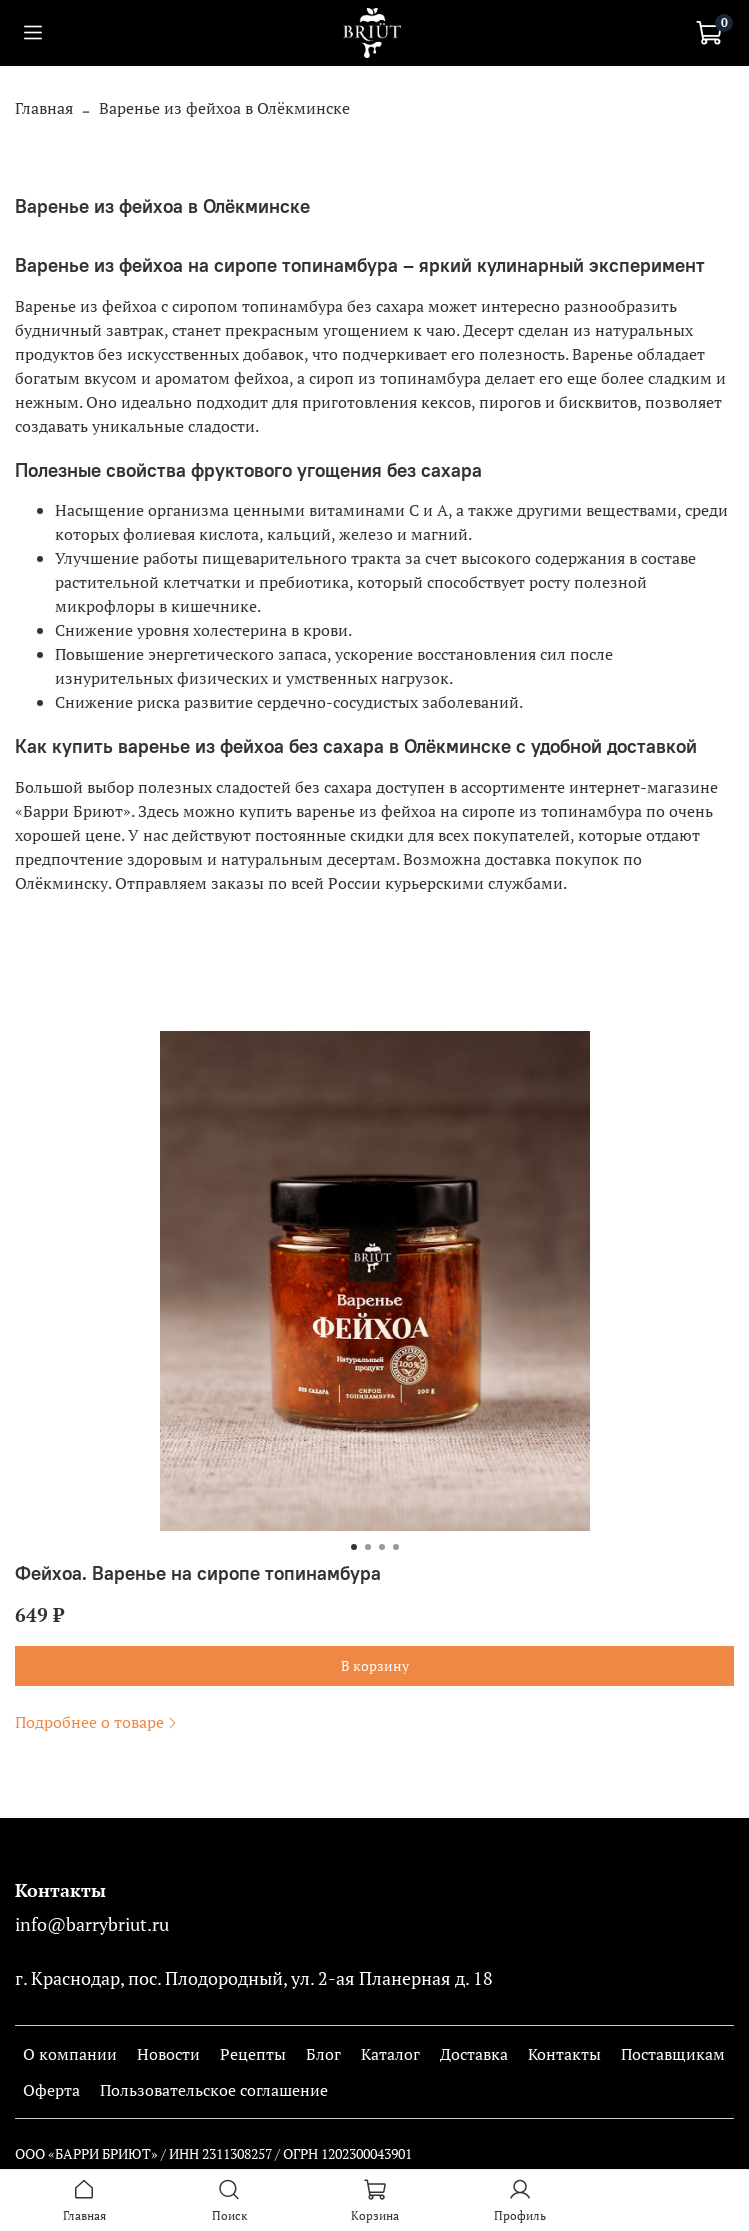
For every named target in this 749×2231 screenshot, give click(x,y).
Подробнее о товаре (97, 1722)
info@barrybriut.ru (92, 1924)
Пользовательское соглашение (214, 2090)
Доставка (474, 2054)
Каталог (390, 2054)
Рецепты (253, 2054)
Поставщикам (673, 2054)
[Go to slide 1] (354, 1547)
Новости (168, 2054)
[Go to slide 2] (368, 1547)
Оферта (51, 2090)
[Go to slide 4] (396, 1547)
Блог (323, 2054)
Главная (44, 108)
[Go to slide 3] (382, 1547)
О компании (70, 2054)
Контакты (564, 2054)
